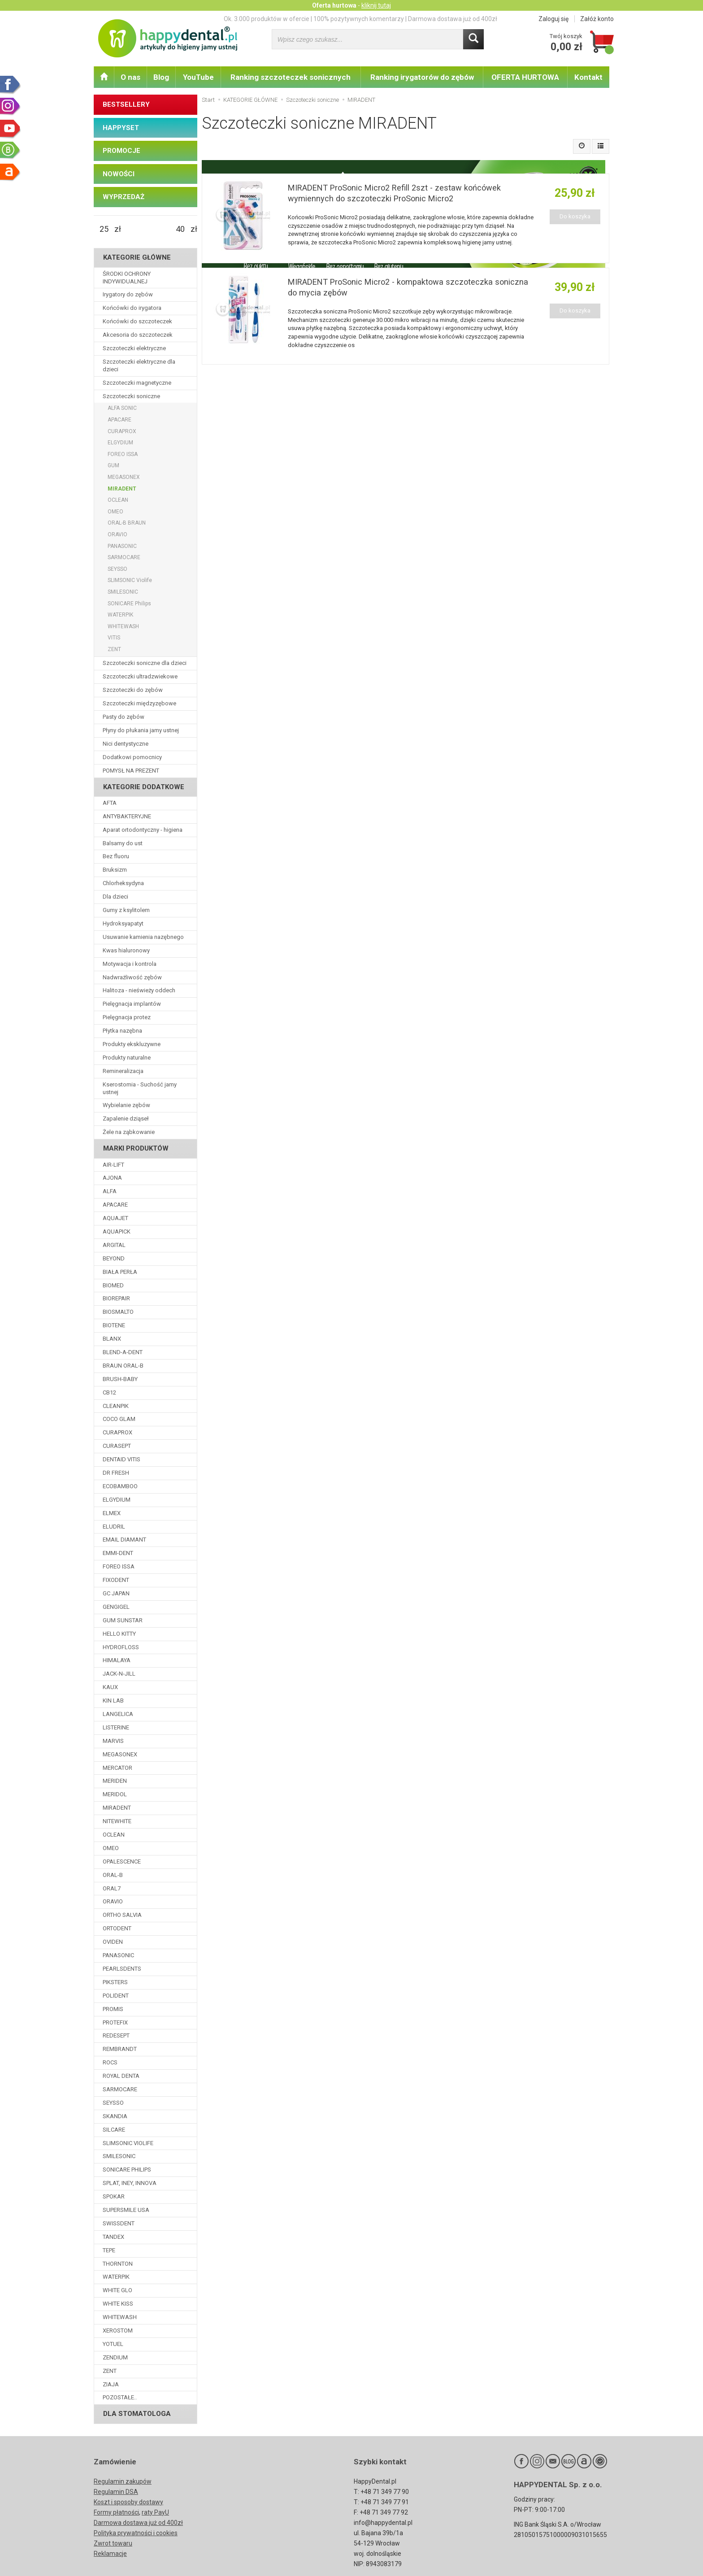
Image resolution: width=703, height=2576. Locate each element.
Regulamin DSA (116, 2491)
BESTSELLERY (126, 104)
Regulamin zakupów (123, 2481)
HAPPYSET (121, 128)
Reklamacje (110, 2553)
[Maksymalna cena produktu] (180, 229)
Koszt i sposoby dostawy (128, 2502)
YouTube (198, 77)
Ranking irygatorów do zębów (422, 77)
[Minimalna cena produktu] (104, 229)
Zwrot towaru (113, 2543)
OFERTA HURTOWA (525, 77)
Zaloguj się (553, 18)
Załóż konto (597, 18)
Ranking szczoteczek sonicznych (290, 77)
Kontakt (588, 77)
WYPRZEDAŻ (123, 197)
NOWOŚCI (119, 174)
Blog (161, 77)
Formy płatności (116, 2512)
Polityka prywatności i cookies (136, 2533)
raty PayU (155, 2512)
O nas (130, 77)
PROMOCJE (121, 151)
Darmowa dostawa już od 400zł (138, 2522)
